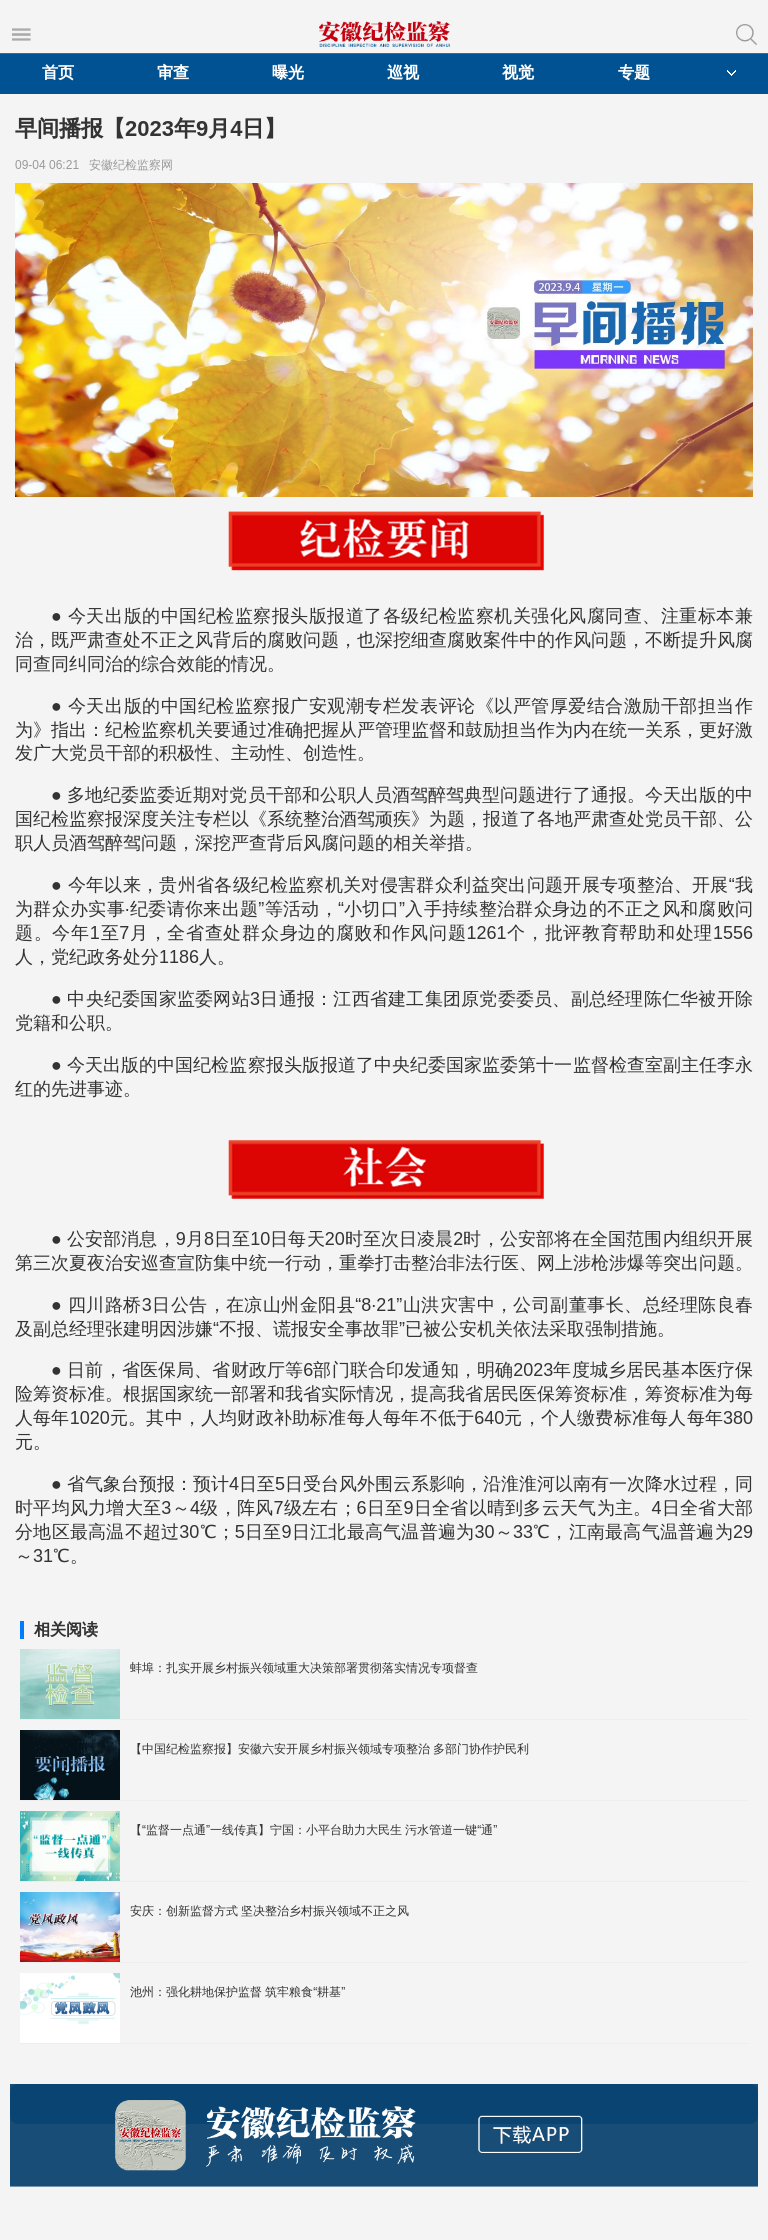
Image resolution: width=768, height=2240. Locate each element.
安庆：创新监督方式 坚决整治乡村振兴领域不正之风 (269, 1911)
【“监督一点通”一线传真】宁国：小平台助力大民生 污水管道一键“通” (313, 1830)
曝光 (288, 72)
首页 (58, 72)
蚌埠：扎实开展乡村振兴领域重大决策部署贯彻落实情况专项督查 (304, 1668)
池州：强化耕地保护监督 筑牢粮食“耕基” (237, 1992)
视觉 (518, 72)
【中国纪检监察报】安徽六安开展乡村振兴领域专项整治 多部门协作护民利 (329, 1749)
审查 (173, 72)
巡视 (403, 72)
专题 (634, 72)
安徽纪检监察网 (134, 165)
